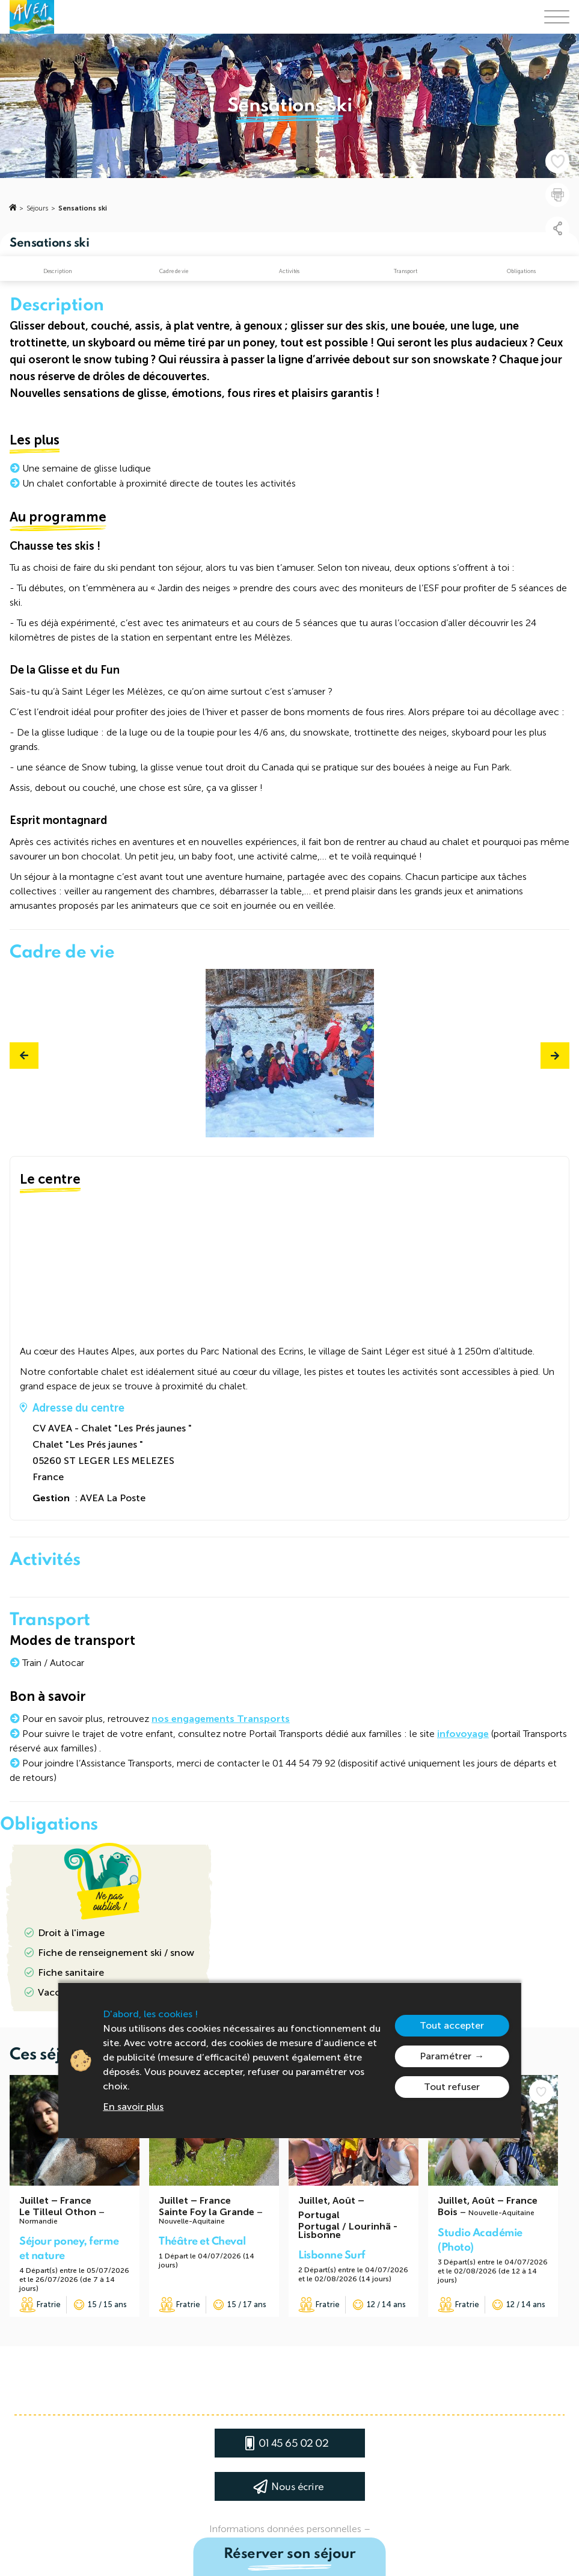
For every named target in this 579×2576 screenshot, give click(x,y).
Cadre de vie (173, 271)
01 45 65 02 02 (293, 2444)
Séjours (37, 208)
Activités (289, 271)
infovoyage (463, 1733)
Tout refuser (452, 2086)
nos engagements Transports (221, 1718)
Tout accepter (452, 2025)
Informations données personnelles (285, 2529)
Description (57, 271)
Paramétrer (445, 2056)
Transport (405, 271)
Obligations (521, 271)
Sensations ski (82, 208)
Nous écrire (297, 2487)
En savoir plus (133, 2106)
